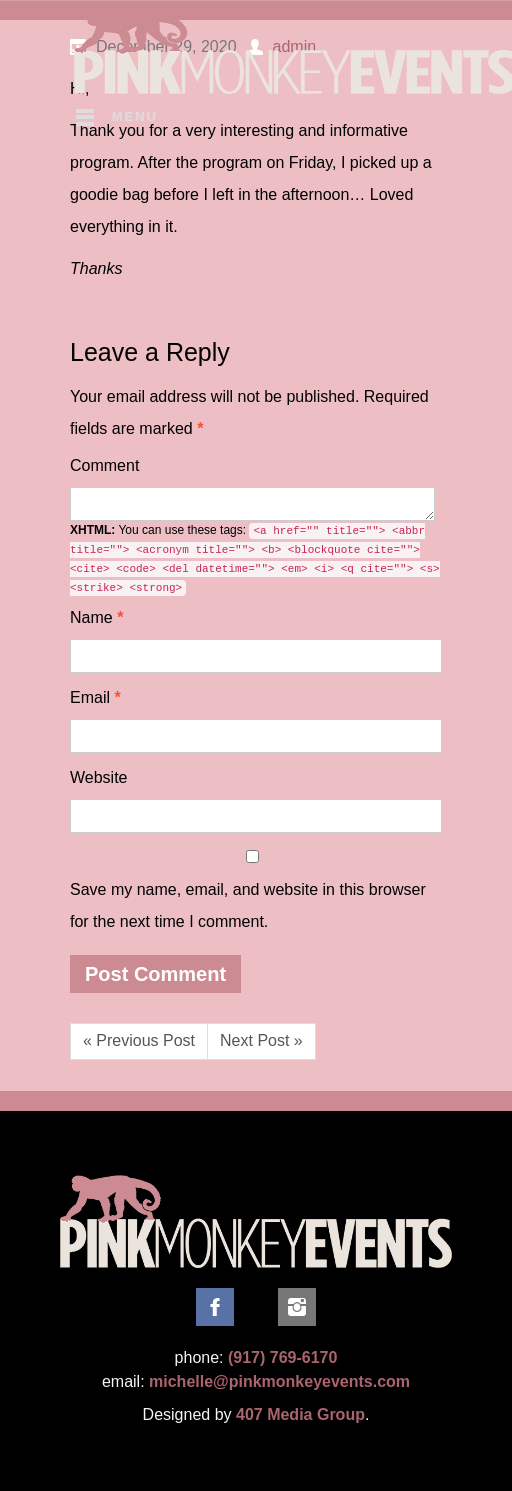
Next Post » (261, 1040)
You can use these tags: (255, 559)
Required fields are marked (249, 412)
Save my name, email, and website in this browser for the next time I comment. (248, 905)
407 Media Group (300, 1414)
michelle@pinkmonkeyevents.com (279, 1381)
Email (95, 697)
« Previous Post (139, 1040)
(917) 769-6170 (282, 1357)
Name (96, 617)
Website (99, 777)
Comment (104, 465)
